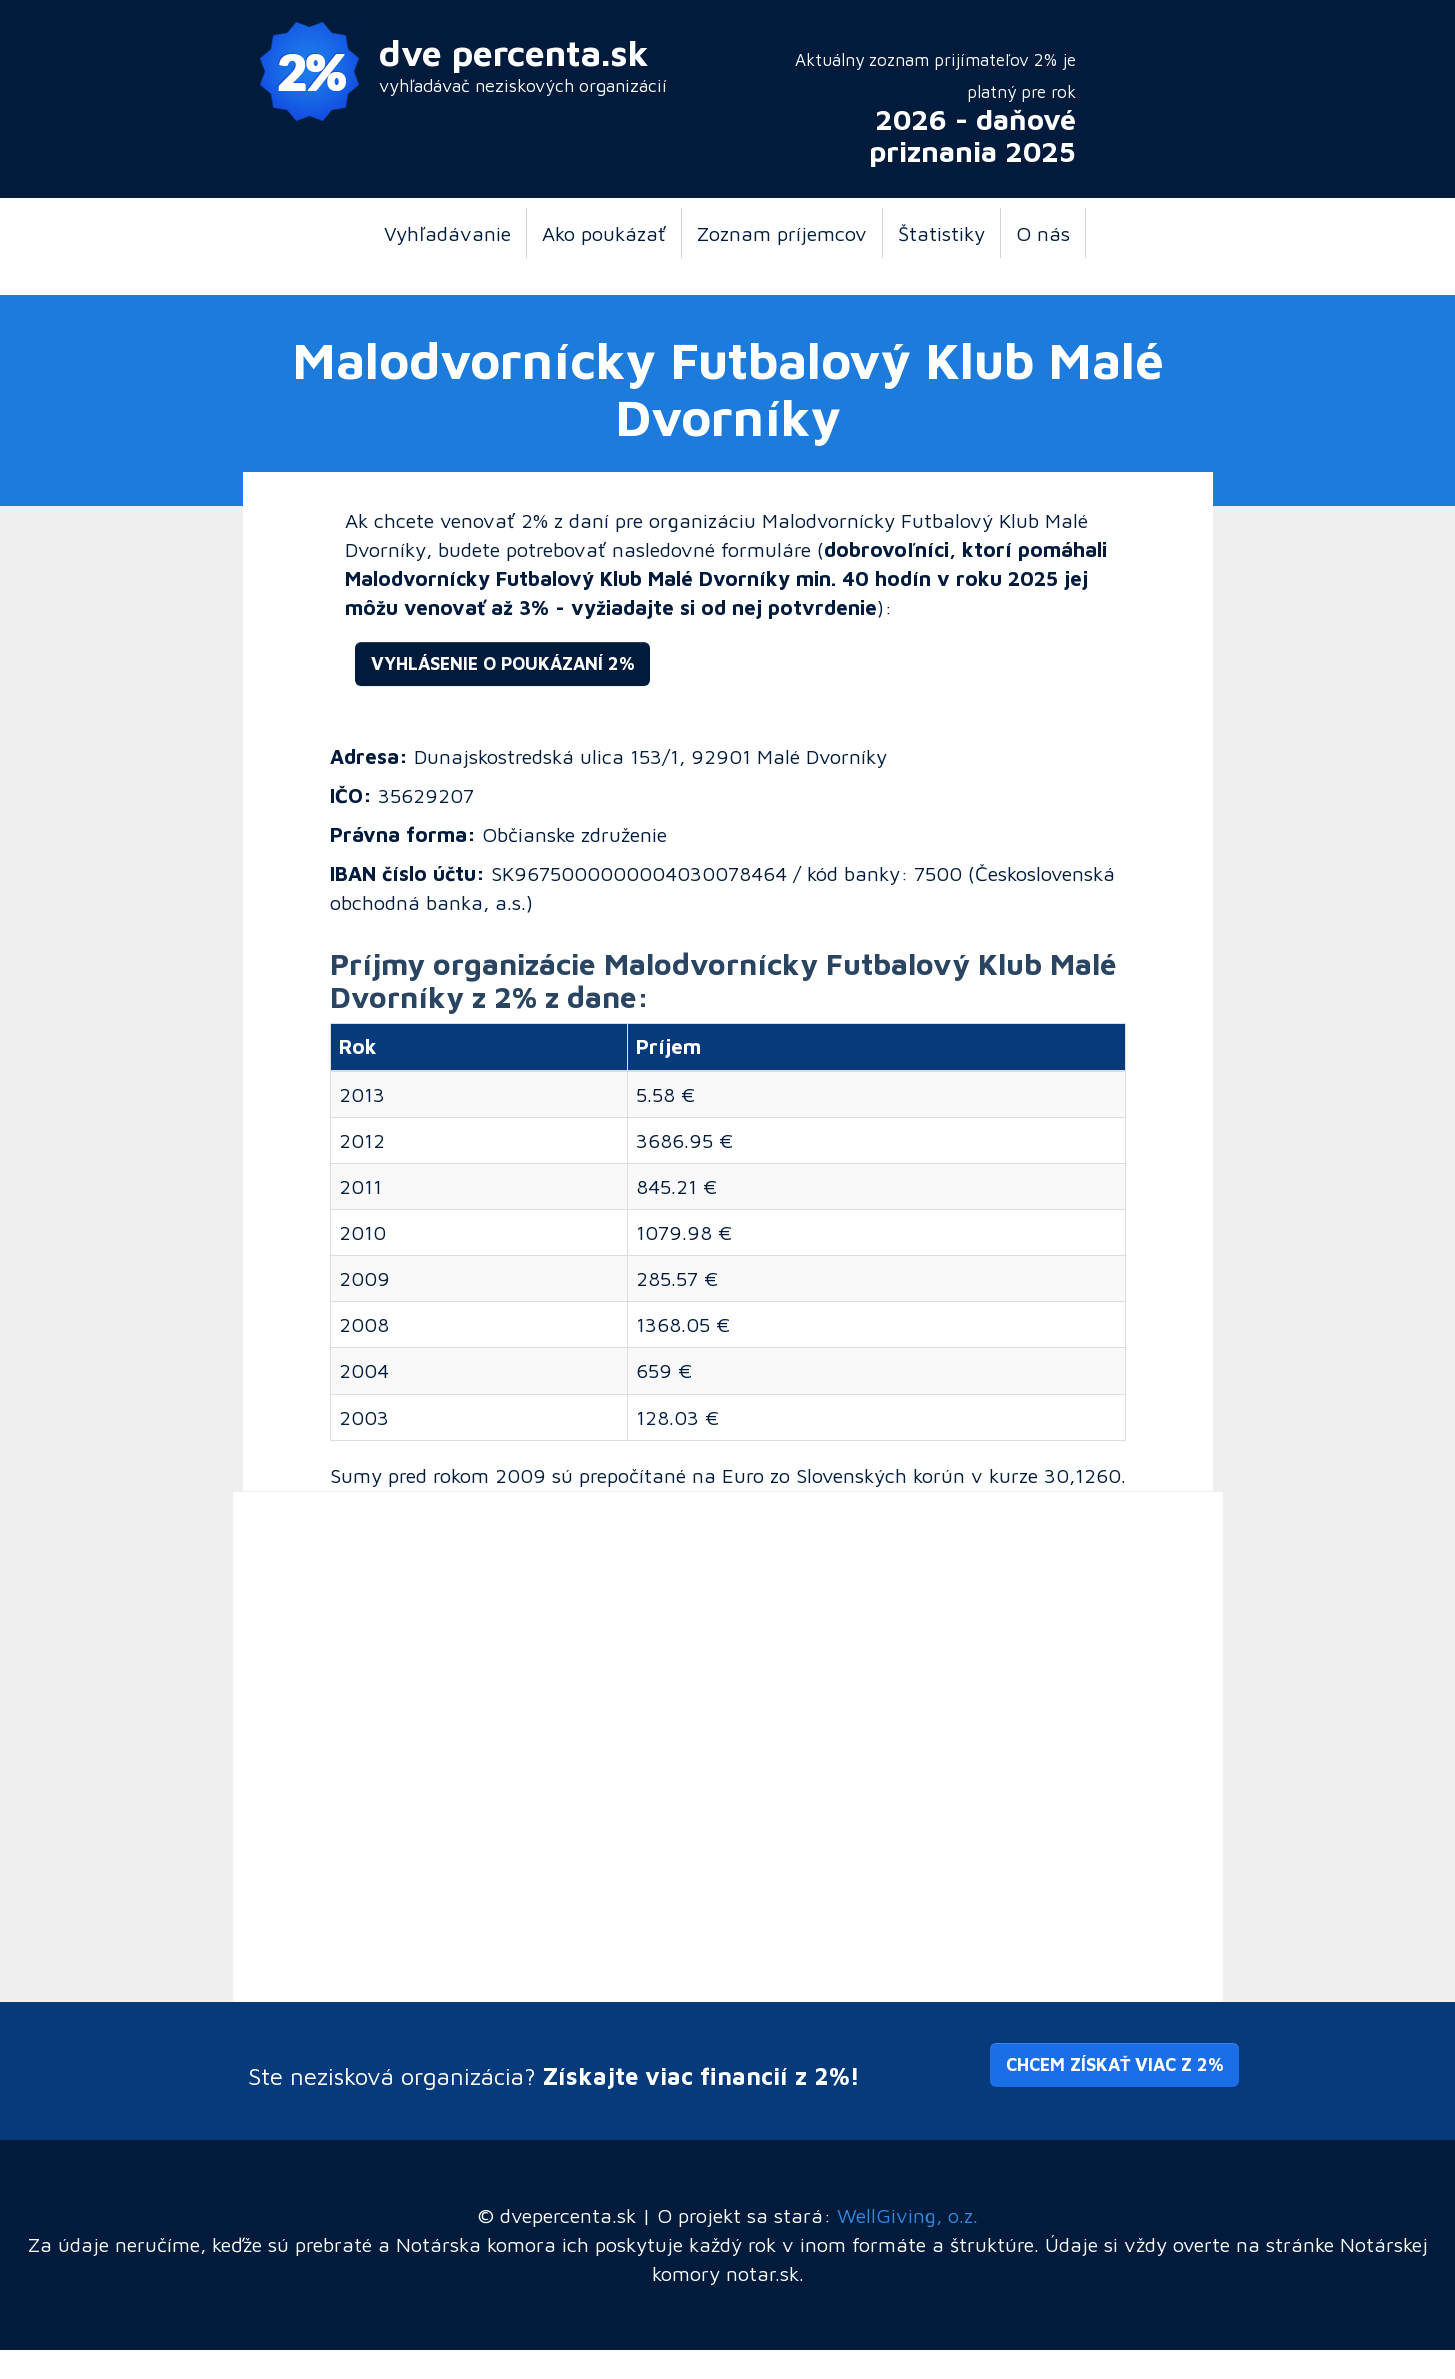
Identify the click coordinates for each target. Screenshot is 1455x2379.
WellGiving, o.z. (907, 2215)
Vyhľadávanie (447, 233)
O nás (1043, 233)
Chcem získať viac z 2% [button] (1114, 2064)
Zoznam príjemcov (782, 233)
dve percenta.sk (514, 52)
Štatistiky (941, 233)
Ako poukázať (604, 233)
